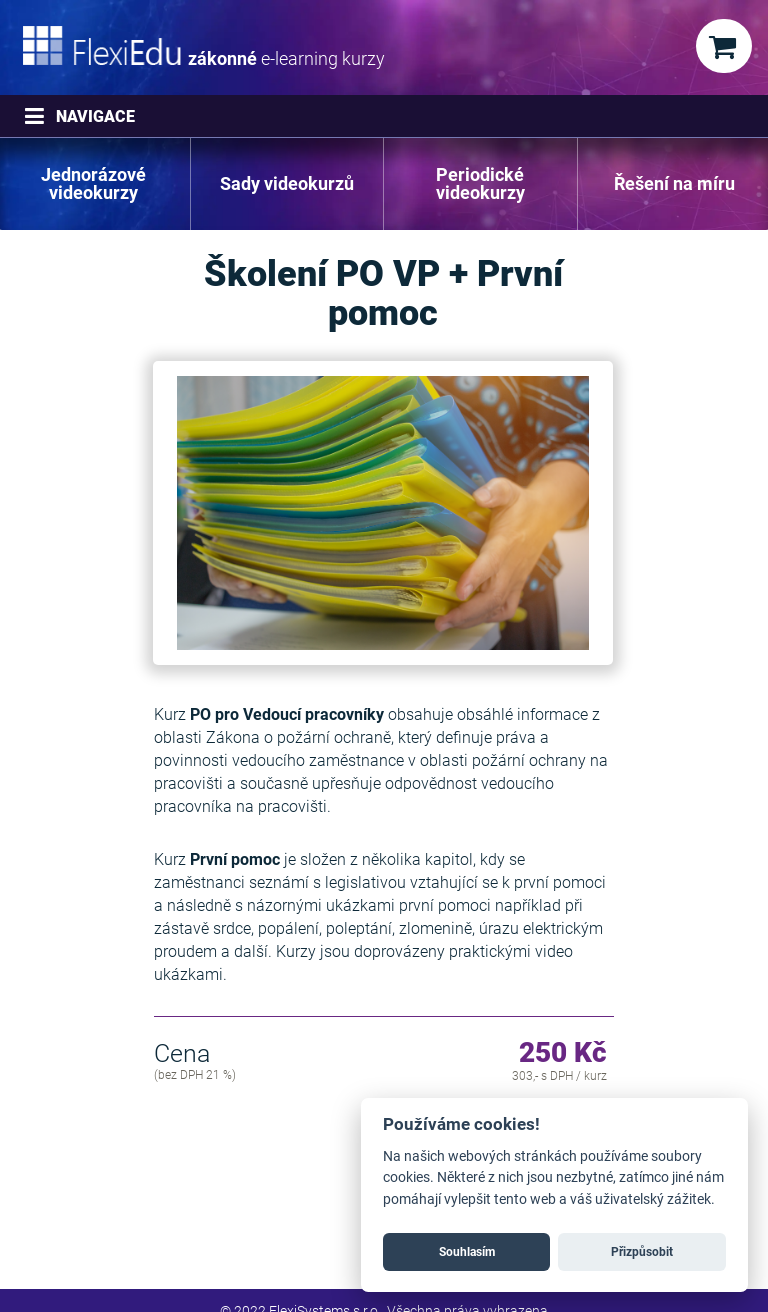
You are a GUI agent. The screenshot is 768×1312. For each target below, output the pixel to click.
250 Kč (563, 1054)
